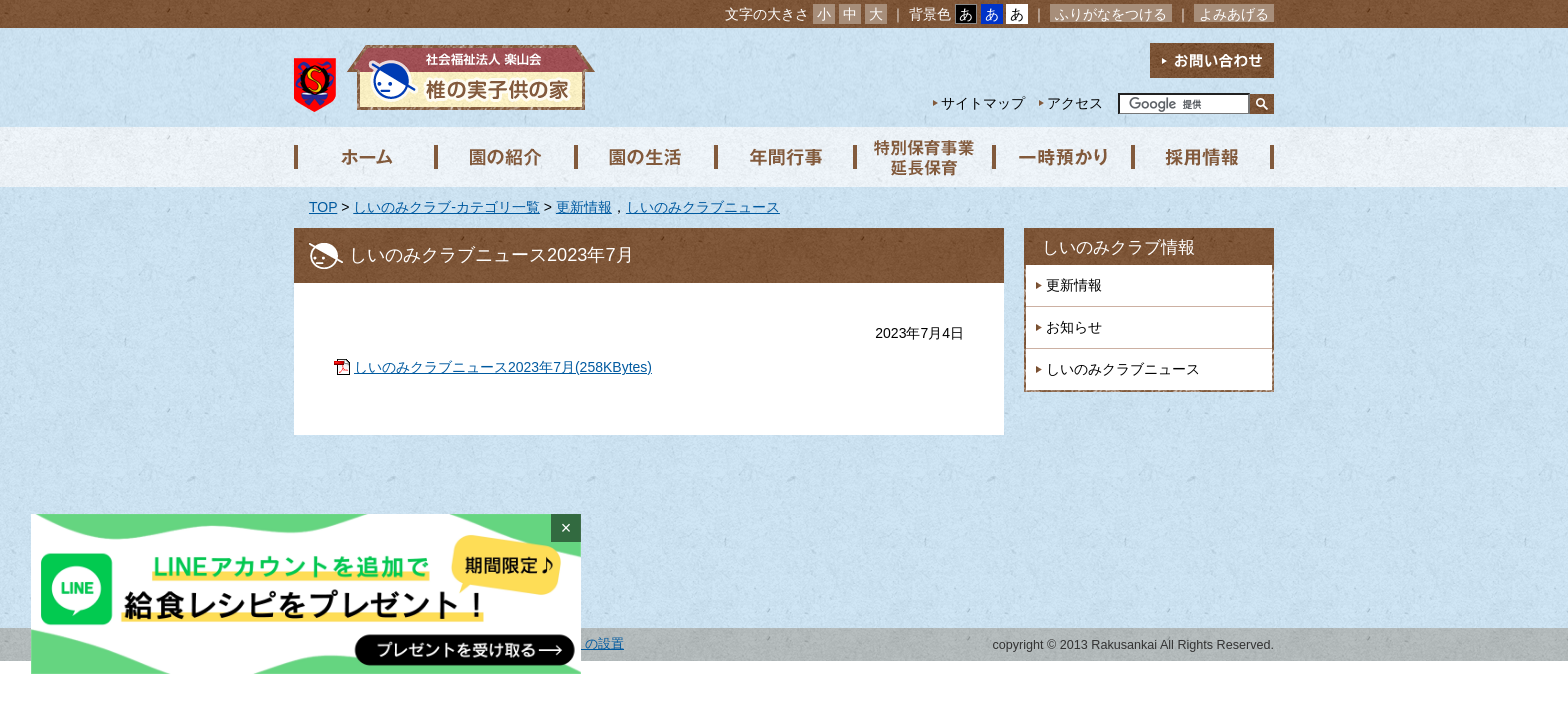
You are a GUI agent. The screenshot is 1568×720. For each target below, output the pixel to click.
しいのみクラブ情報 (1118, 247)
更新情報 (584, 207)
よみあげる (1234, 14)
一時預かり (1064, 157)
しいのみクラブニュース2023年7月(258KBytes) (503, 367)
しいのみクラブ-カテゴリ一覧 (446, 207)
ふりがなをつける (1111, 14)
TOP (323, 207)
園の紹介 (504, 157)
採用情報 (1204, 157)
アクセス (1075, 103)
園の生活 (644, 157)
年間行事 (784, 157)
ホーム (364, 157)
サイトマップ (983, 103)
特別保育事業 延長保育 (924, 157)
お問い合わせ (1212, 60)
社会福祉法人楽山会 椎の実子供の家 (466, 77)
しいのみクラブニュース (703, 207)
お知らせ (1074, 327)
